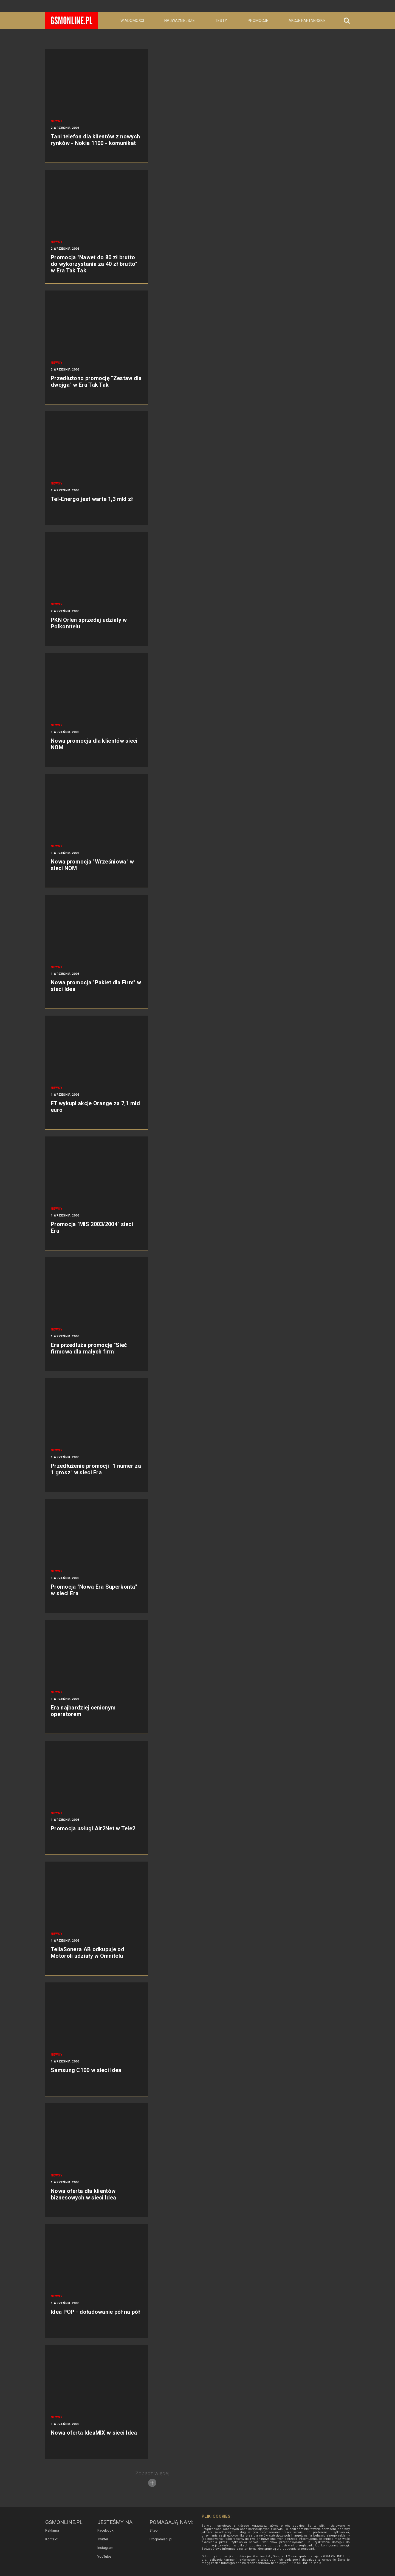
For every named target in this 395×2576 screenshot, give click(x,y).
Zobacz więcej (152, 2478)
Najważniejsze (179, 20)
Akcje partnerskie (307, 20)
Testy (221, 20)
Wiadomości (132, 20)
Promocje (258, 20)
